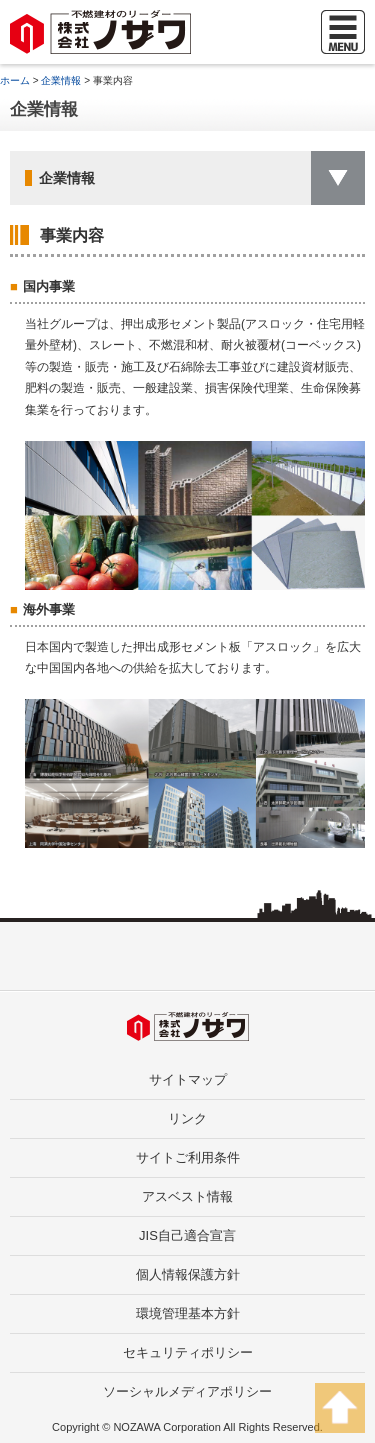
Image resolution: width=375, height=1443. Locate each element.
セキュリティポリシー (188, 1352)
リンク (187, 1118)
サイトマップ (188, 1079)
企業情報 (61, 80)
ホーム (15, 80)
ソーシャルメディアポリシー (187, 1391)
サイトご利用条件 (188, 1157)
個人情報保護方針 (188, 1274)
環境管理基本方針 (188, 1313)
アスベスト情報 (187, 1196)
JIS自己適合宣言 (187, 1235)
